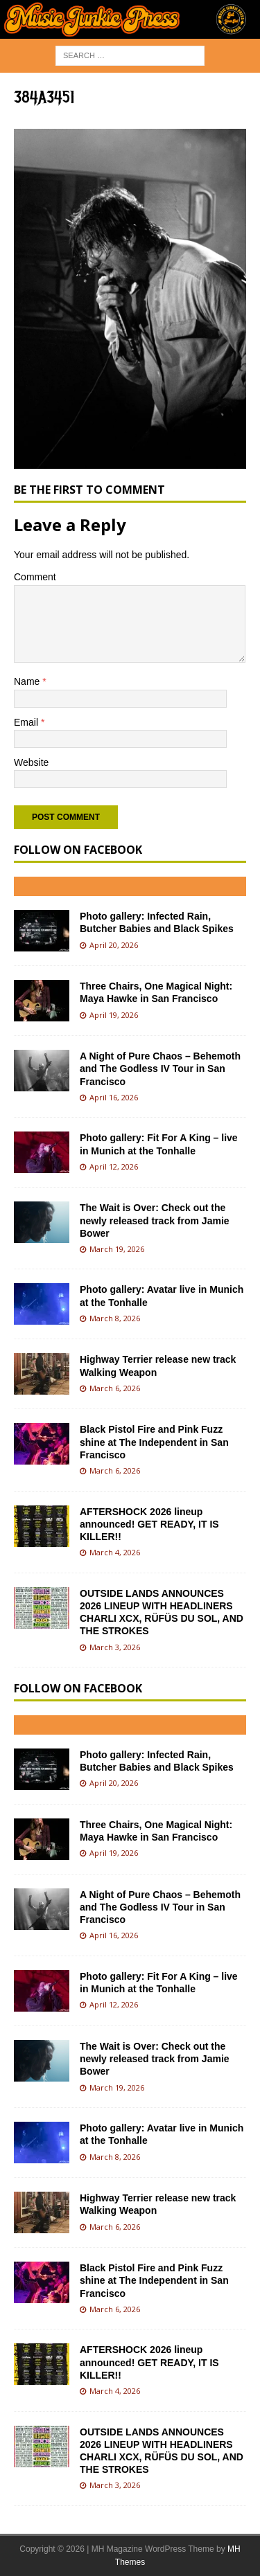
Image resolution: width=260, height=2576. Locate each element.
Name (28, 681)
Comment (35, 576)
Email (27, 722)
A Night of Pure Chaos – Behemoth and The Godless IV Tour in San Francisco (160, 1068)
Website (31, 762)
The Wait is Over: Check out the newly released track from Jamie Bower (154, 1220)
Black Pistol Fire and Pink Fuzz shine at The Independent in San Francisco (154, 1442)
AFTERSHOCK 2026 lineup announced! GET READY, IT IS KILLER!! (149, 1524)
